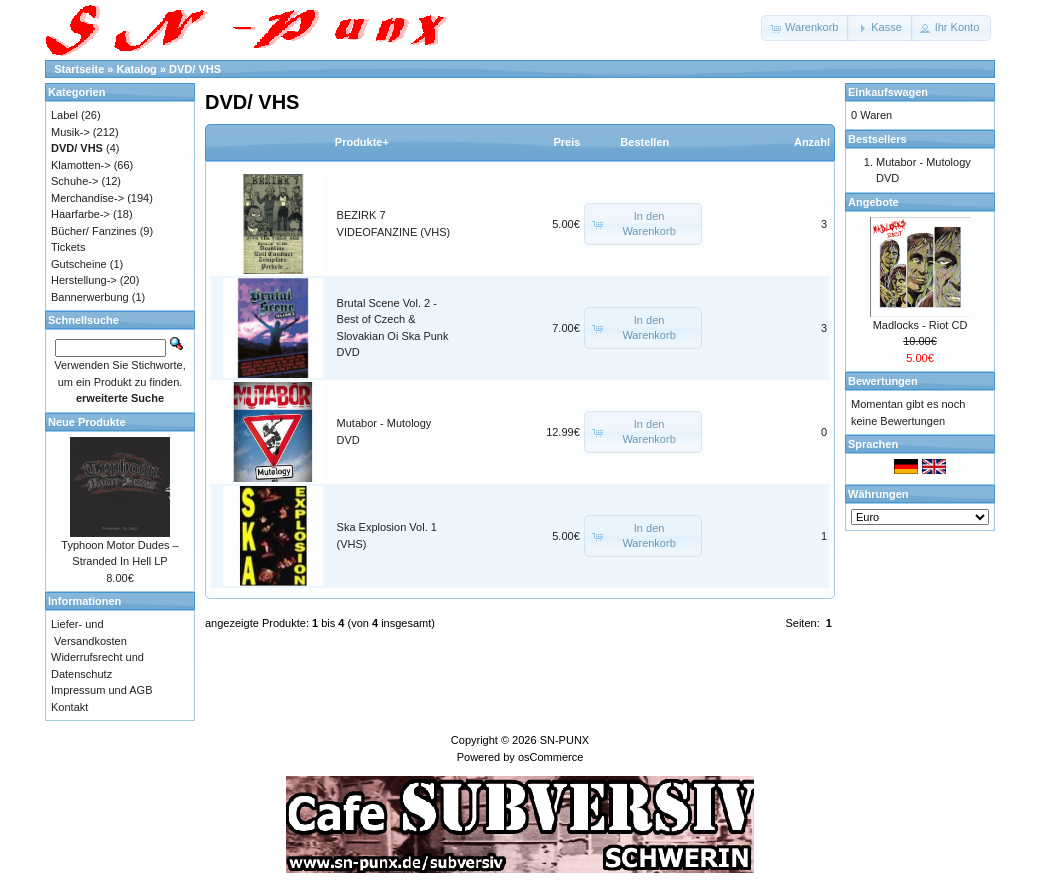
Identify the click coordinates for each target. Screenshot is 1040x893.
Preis (566, 142)
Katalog (137, 69)
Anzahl (812, 142)
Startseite (79, 69)
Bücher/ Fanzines (94, 231)
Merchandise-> (87, 198)
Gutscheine (79, 264)
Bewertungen (883, 381)
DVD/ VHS (195, 69)
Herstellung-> (84, 280)
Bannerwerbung (90, 297)
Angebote (873, 202)
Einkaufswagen (888, 92)
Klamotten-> (81, 165)
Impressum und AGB (102, 690)
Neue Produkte (87, 422)
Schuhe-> (74, 181)
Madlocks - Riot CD (920, 325)
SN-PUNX (565, 740)
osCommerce (550, 757)
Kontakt (69, 707)
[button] (805, 28)
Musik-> (70, 132)
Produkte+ (362, 142)
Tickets (68, 247)
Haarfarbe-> (80, 214)
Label (64, 115)
